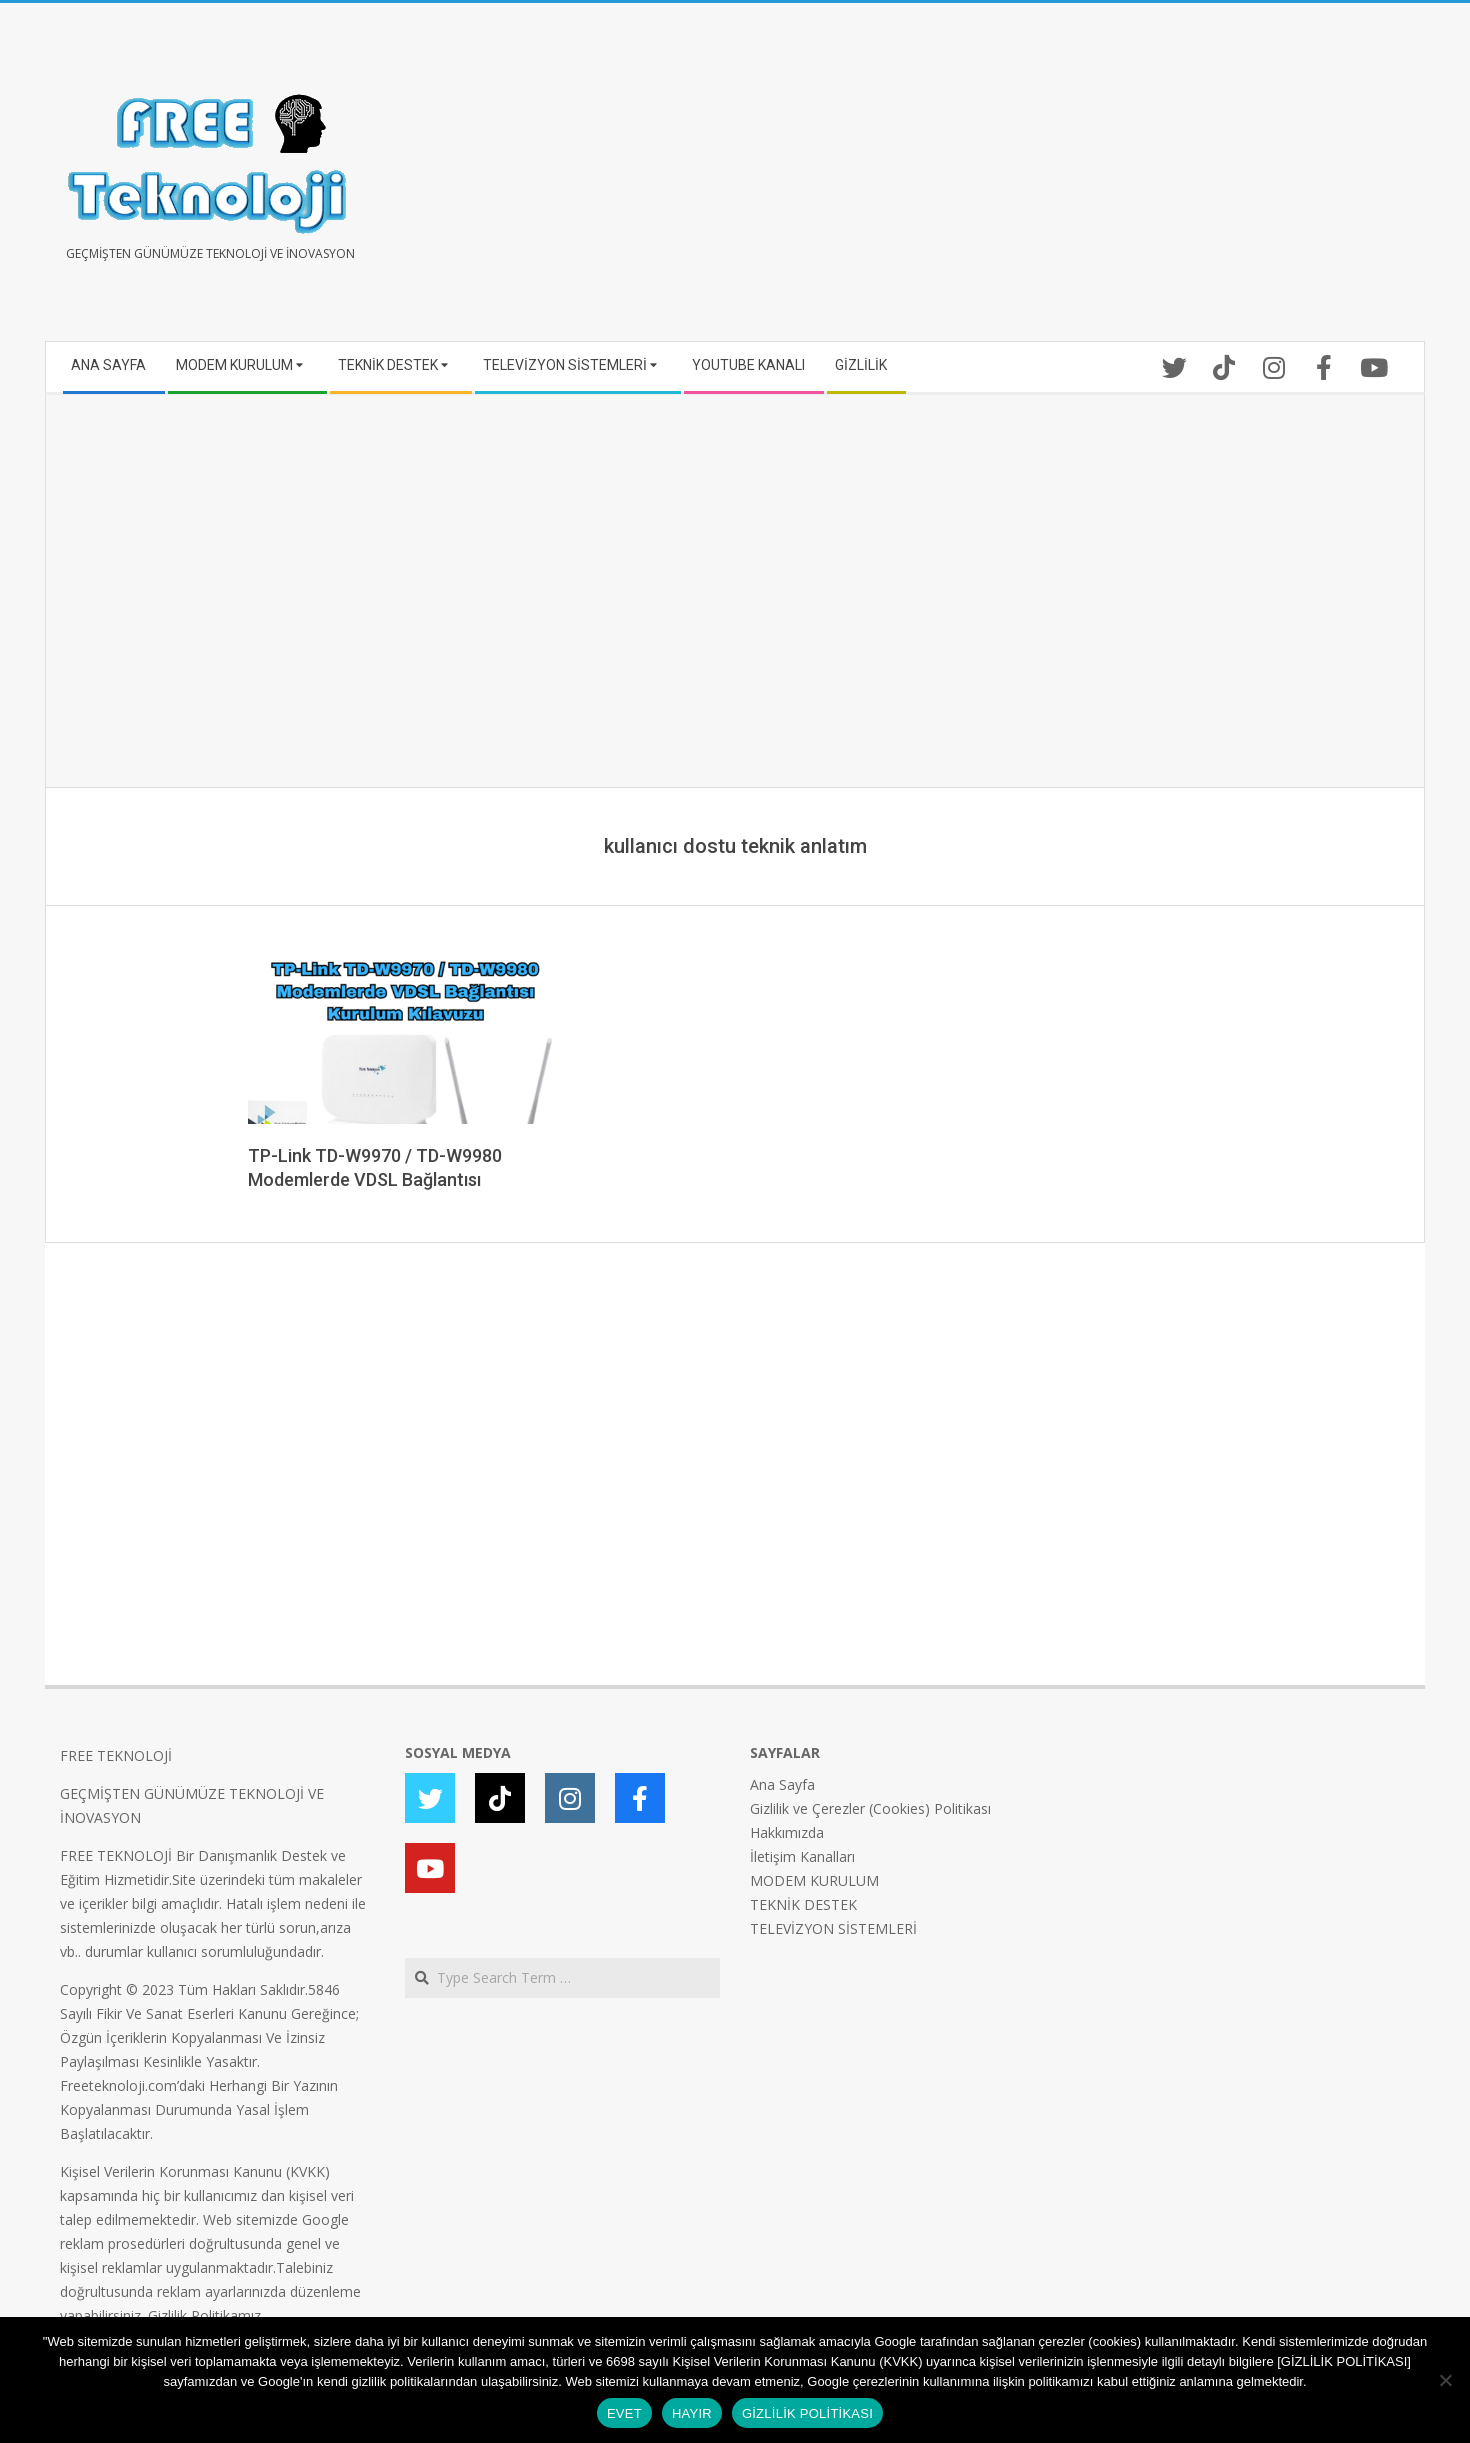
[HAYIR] (1445, 2380)
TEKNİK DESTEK (803, 1904)
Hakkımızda (787, 1832)
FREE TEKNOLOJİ (116, 1755)
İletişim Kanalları (802, 1856)
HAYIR (692, 2413)
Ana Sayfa (782, 1784)
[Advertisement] (1072, 180)
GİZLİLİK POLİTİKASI (807, 2413)
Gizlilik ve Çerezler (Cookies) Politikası (870, 1808)
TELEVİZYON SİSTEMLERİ (833, 1928)
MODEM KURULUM (814, 1880)
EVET (624, 2413)
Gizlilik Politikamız (204, 2315)
